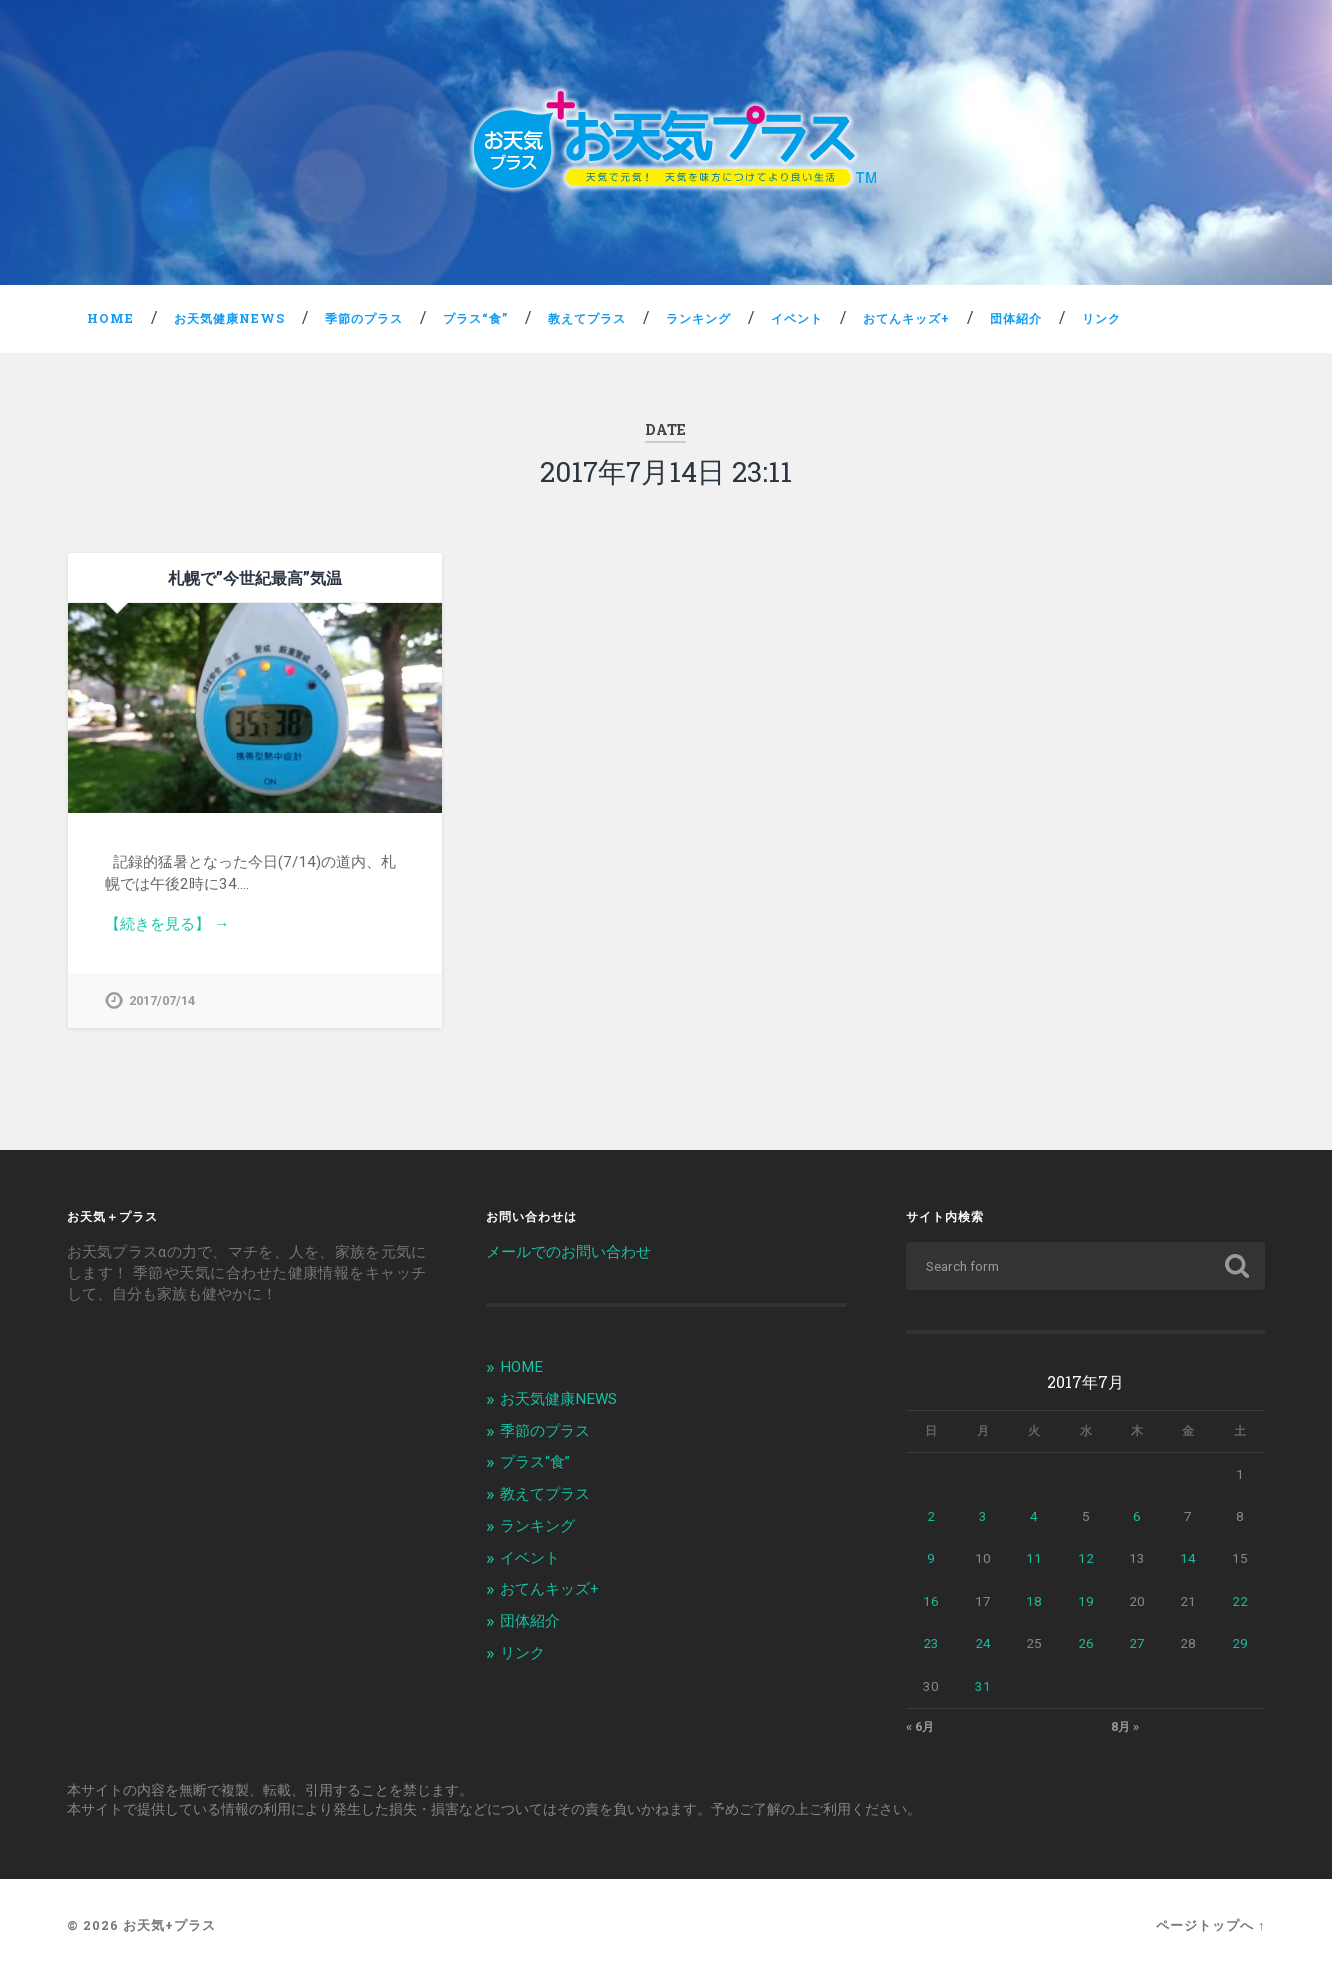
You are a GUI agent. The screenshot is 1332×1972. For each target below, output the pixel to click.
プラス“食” (475, 318)
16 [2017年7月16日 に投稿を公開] (931, 1601)
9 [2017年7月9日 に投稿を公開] (931, 1558)
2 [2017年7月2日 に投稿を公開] (931, 1516)
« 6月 (920, 1727)
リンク (1101, 318)
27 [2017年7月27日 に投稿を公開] (1137, 1643)
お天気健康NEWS (229, 318)
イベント (797, 318)
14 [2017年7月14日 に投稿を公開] (1188, 1558)
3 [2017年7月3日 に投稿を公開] (983, 1516)
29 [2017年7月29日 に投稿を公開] (1240, 1643)
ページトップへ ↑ (1210, 1925)
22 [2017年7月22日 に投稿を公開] (1240, 1601)
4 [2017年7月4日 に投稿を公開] (1034, 1516)
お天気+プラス (169, 1925)
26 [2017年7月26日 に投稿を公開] (1086, 1643)
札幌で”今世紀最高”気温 (255, 577)
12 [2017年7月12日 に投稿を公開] (1086, 1558)
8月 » (1125, 1727)
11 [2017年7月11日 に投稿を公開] (1034, 1558)
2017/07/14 (162, 1000)
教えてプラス (587, 318)
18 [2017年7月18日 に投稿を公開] (1034, 1601)
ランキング (698, 318)
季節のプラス (364, 318)
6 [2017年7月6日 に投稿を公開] (1137, 1516)
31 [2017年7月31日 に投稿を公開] (983, 1686)
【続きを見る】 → (167, 924)
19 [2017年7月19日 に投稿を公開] (1086, 1601)
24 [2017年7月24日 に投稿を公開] (983, 1643)
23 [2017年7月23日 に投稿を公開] (931, 1643)
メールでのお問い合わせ (568, 1252)
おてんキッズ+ (906, 318)
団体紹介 (1016, 318)
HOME (110, 318)
